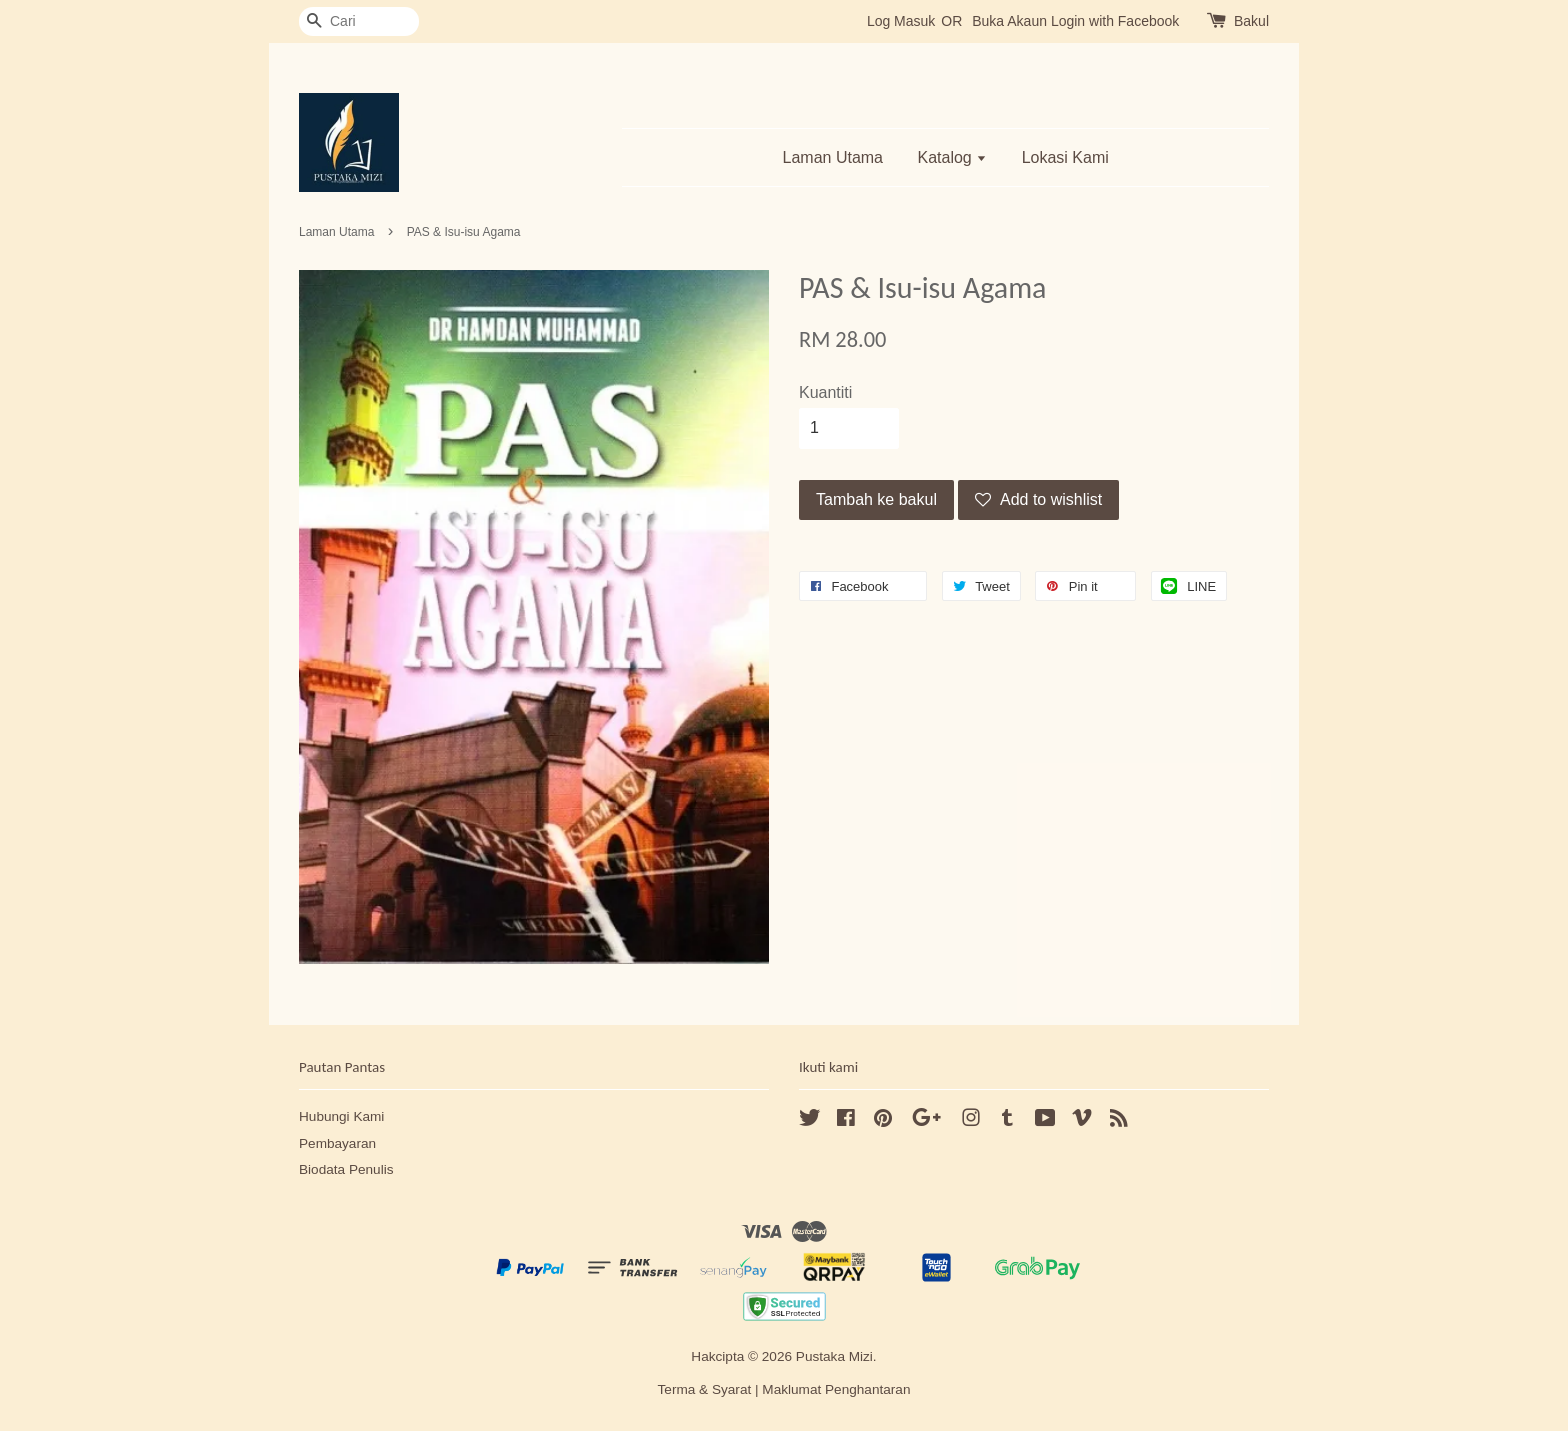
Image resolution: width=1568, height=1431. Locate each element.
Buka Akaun (1009, 21)
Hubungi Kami (341, 1116)
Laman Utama (833, 157)
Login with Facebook (1115, 21)
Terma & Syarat (705, 1389)
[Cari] (359, 21)
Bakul (1251, 21)
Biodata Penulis (346, 1169)
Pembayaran (337, 1143)
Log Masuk (901, 21)
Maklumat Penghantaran (836, 1389)
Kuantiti (825, 392)
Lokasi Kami (1065, 157)
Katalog (952, 157)
